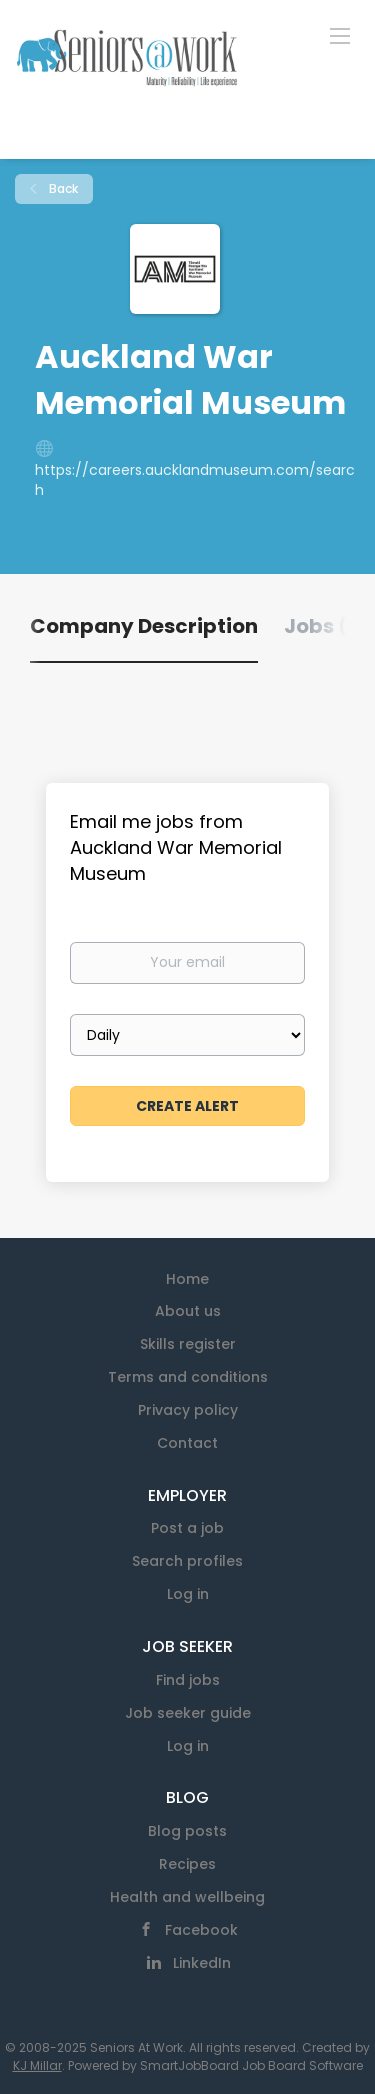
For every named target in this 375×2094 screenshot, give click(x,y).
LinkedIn (202, 1963)
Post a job (187, 1528)
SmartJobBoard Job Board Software (251, 2065)
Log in (188, 1594)
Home (187, 1279)
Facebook (201, 1930)
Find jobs (188, 1680)
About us (188, 1311)
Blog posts (187, 1831)
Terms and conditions (188, 1377)
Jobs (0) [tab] (327, 626)
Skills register (188, 1344)
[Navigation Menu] (340, 35)
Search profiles (187, 1561)
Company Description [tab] (144, 626)
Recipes (187, 1864)
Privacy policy (188, 1410)
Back (62, 188)
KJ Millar (37, 2065)
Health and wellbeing (187, 1897)
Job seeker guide (188, 1713)
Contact (187, 1443)
